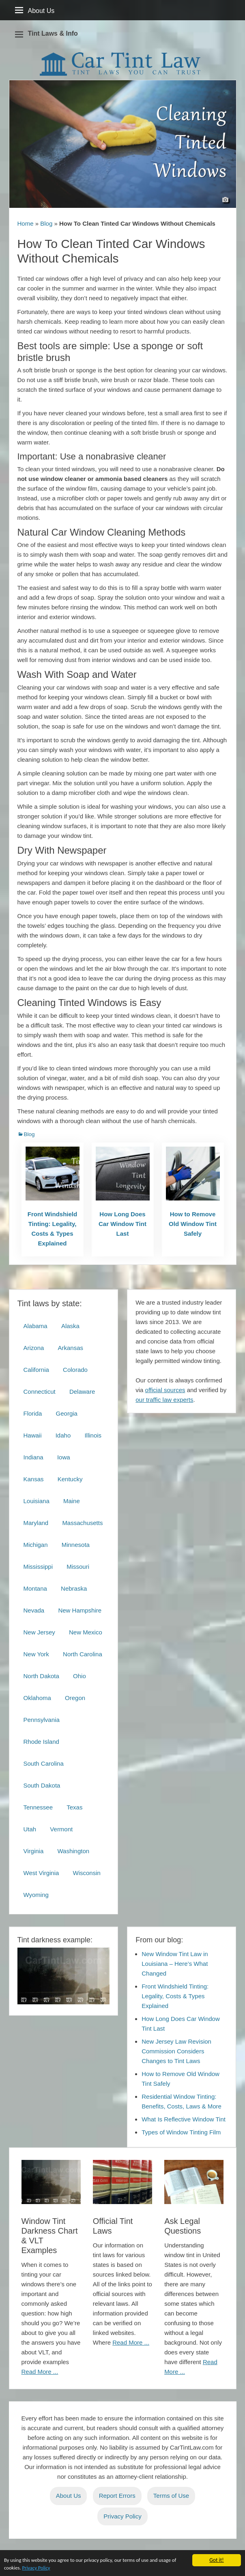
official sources (165, 1389)
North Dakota (41, 1675)
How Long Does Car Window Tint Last (122, 1224)
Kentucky (70, 1479)
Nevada (34, 1610)
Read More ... (39, 2371)
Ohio (79, 1675)
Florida (33, 1413)
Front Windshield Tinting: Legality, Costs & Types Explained (52, 1229)
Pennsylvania (42, 1719)
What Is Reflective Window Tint (184, 2119)
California (36, 1369)
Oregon (75, 1697)
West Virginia (41, 1872)
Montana (35, 1588)
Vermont (61, 1829)
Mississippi (38, 1566)
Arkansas (71, 1347)
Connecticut (40, 1391)
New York (36, 1654)
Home (25, 223)
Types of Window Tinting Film (181, 2132)
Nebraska (74, 1588)
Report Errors (117, 2495)
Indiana (33, 1457)
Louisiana (36, 1500)
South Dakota (42, 1785)
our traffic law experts (164, 1399)
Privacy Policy (44, 2568)
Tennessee (38, 1807)
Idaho (63, 1435)
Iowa (63, 1457)
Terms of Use (171, 2495)
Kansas (34, 1479)
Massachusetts (82, 1522)
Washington (73, 1851)
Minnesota (76, 1544)
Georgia (66, 1413)
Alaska (70, 1325)
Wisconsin (87, 1872)
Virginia (34, 1851)
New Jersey (39, 1632)
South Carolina (44, 1763)
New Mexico (85, 1632)
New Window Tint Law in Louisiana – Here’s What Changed (175, 1963)
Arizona (34, 1347)
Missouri (78, 1566)
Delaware (82, 1391)
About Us (68, 2495)
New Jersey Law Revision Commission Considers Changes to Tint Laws (176, 2051)
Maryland (36, 1522)
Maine (71, 1500)
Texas (74, 1807)
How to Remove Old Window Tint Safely (193, 1224)
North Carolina (82, 1654)
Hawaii (33, 1435)
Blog (46, 223)
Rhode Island (41, 1741)
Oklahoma (37, 1697)
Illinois (92, 1435)
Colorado (75, 1369)
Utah (30, 1829)
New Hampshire (79, 1610)
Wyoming (36, 1894)
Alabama (35, 1325)
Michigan (36, 1544)
